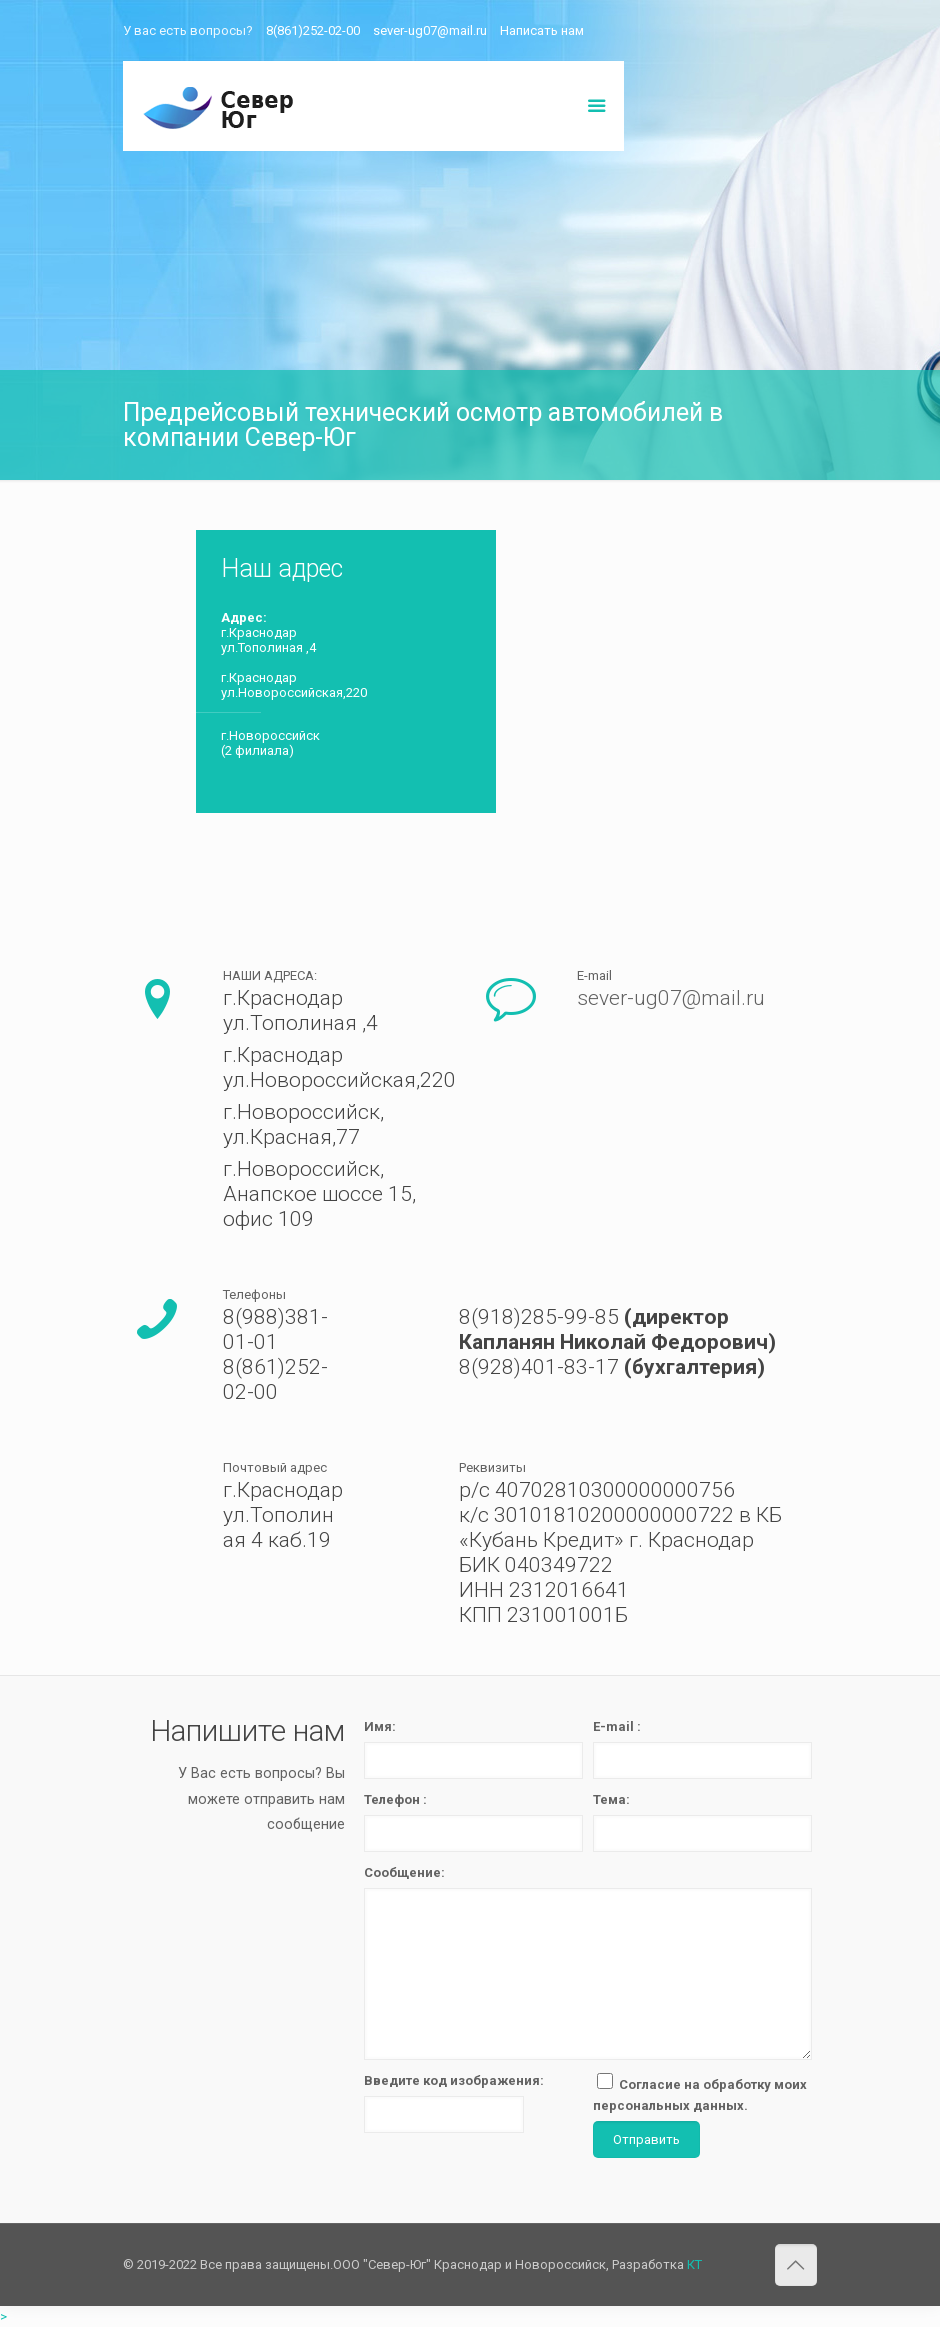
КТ (694, 2264)
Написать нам (542, 30)
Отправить (646, 2139)
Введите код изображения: (454, 2080)
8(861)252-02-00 (313, 30)
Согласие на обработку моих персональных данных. (700, 2093)
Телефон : (395, 1799)
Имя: (380, 1726)
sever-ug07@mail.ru (430, 30)
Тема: (611, 1799)
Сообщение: (404, 1872)
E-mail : (617, 1726)
